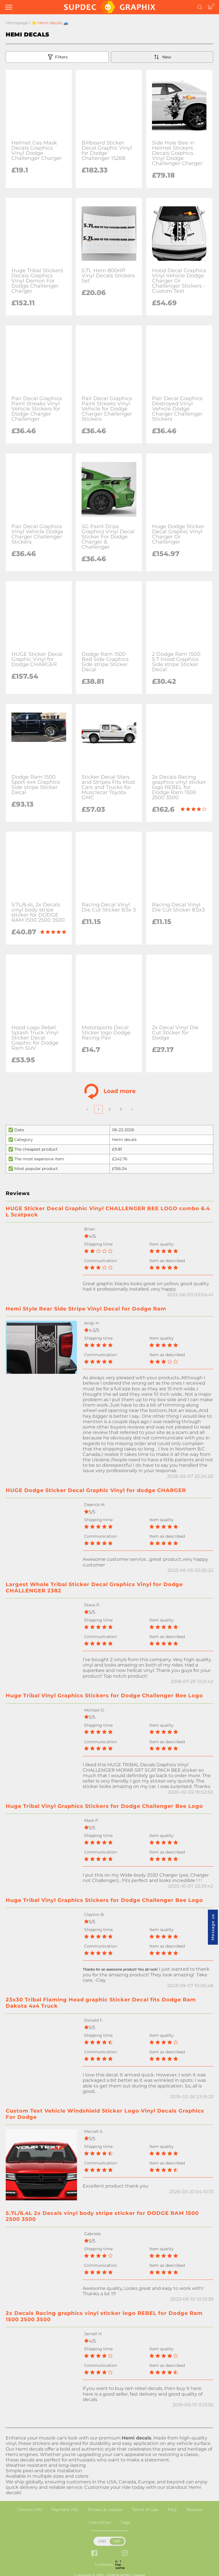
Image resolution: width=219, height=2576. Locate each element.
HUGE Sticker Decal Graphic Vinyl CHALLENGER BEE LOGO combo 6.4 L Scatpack (108, 1211)
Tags (125, 2522)
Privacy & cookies (105, 2509)
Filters (57, 57)
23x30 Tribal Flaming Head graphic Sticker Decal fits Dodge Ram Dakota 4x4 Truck (101, 2003)
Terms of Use (145, 2509)
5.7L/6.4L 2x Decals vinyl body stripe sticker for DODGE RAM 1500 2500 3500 (102, 2216)
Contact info (29, 2509)
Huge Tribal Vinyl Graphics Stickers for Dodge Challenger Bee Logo (104, 1695)
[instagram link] (124, 2553)
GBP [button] (117, 2541)
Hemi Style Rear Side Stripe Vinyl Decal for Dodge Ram (86, 1309)
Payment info (65, 2509)
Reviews (194, 2509)
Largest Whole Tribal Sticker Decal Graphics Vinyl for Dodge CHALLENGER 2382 (94, 1587)
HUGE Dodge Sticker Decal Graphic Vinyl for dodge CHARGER (96, 1490)
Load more (110, 1091)
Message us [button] (212, 1927)
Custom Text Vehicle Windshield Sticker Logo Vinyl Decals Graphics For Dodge (105, 2114)
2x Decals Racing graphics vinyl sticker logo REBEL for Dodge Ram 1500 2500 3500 (104, 2316)
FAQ (172, 2509)
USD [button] (102, 2541)
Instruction (100, 2522)
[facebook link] (94, 2553)
